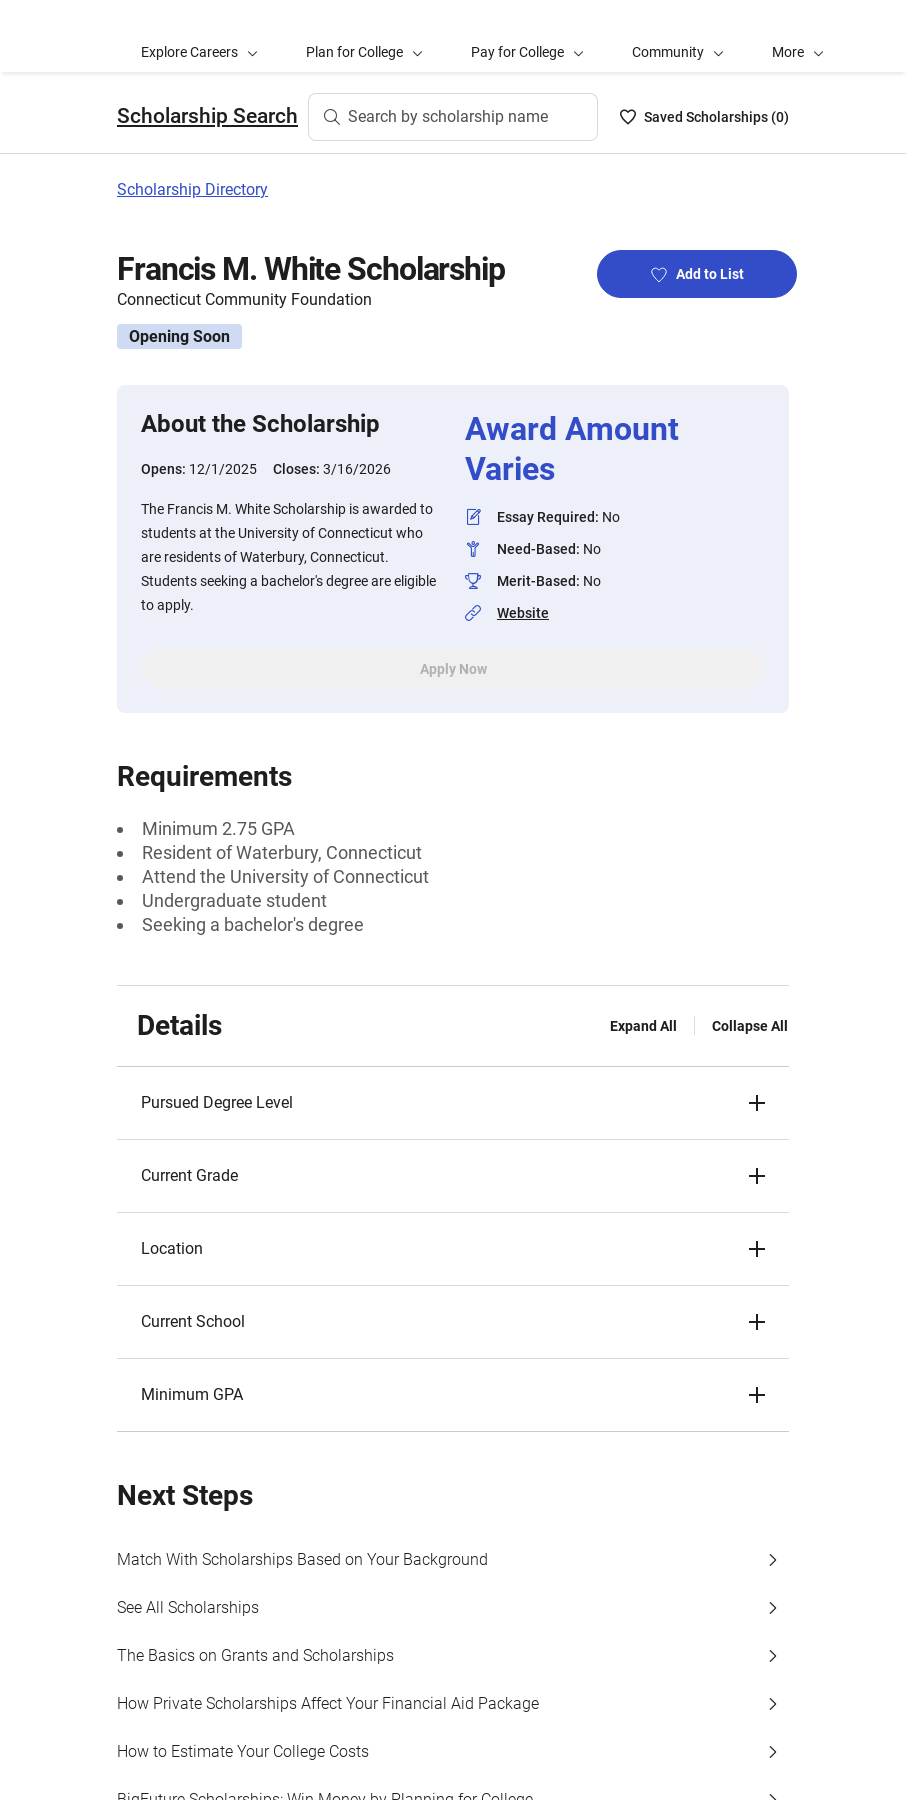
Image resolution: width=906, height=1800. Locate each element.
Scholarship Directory (192, 189)
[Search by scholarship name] (453, 117)
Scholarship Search (207, 116)
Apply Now (453, 669)
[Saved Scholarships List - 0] (704, 117)
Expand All (643, 1026)
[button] (798, 36)
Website (523, 613)
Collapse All (750, 1026)
